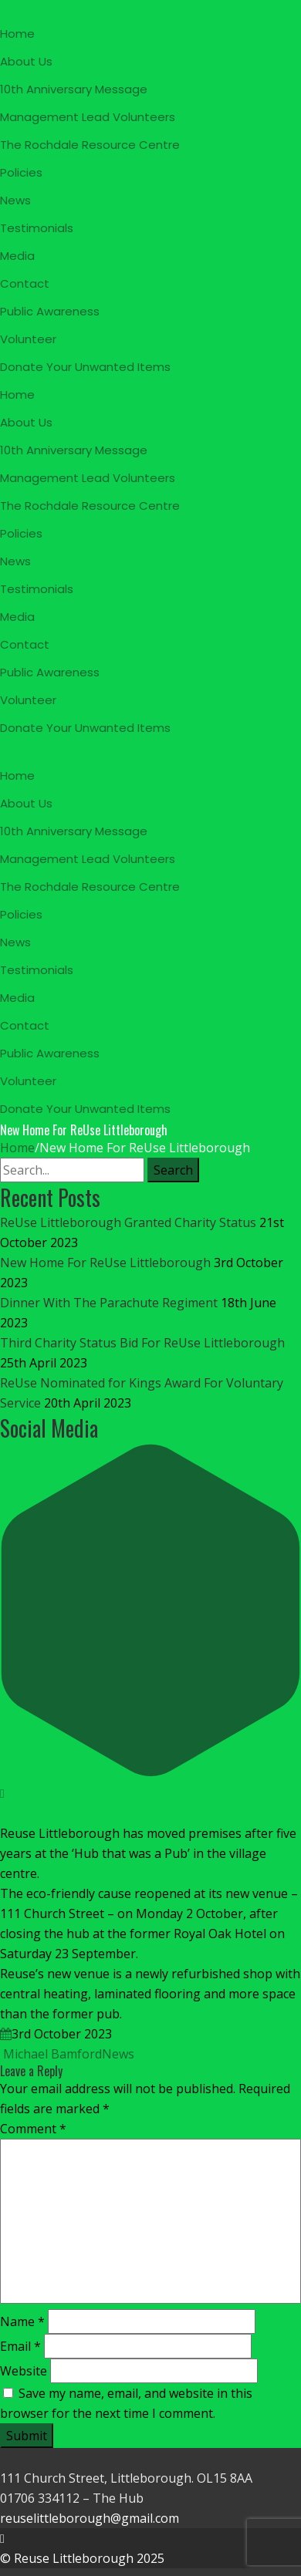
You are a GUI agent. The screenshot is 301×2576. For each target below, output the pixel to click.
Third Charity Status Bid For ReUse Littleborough (142, 1342)
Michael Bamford (51, 2053)
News (15, 200)
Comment (33, 2128)
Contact (24, 283)
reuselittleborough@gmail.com (89, 2518)
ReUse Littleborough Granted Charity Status (128, 1222)
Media (17, 256)
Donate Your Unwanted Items (85, 367)
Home (17, 33)
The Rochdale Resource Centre (90, 145)
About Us (26, 61)
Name (22, 2321)
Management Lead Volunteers (87, 117)
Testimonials (36, 228)
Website (23, 2370)
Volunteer (28, 339)
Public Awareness (50, 311)
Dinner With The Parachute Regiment (109, 1302)
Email (20, 2346)
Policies (21, 172)
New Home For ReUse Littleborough (105, 1262)
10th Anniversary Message (73, 89)
